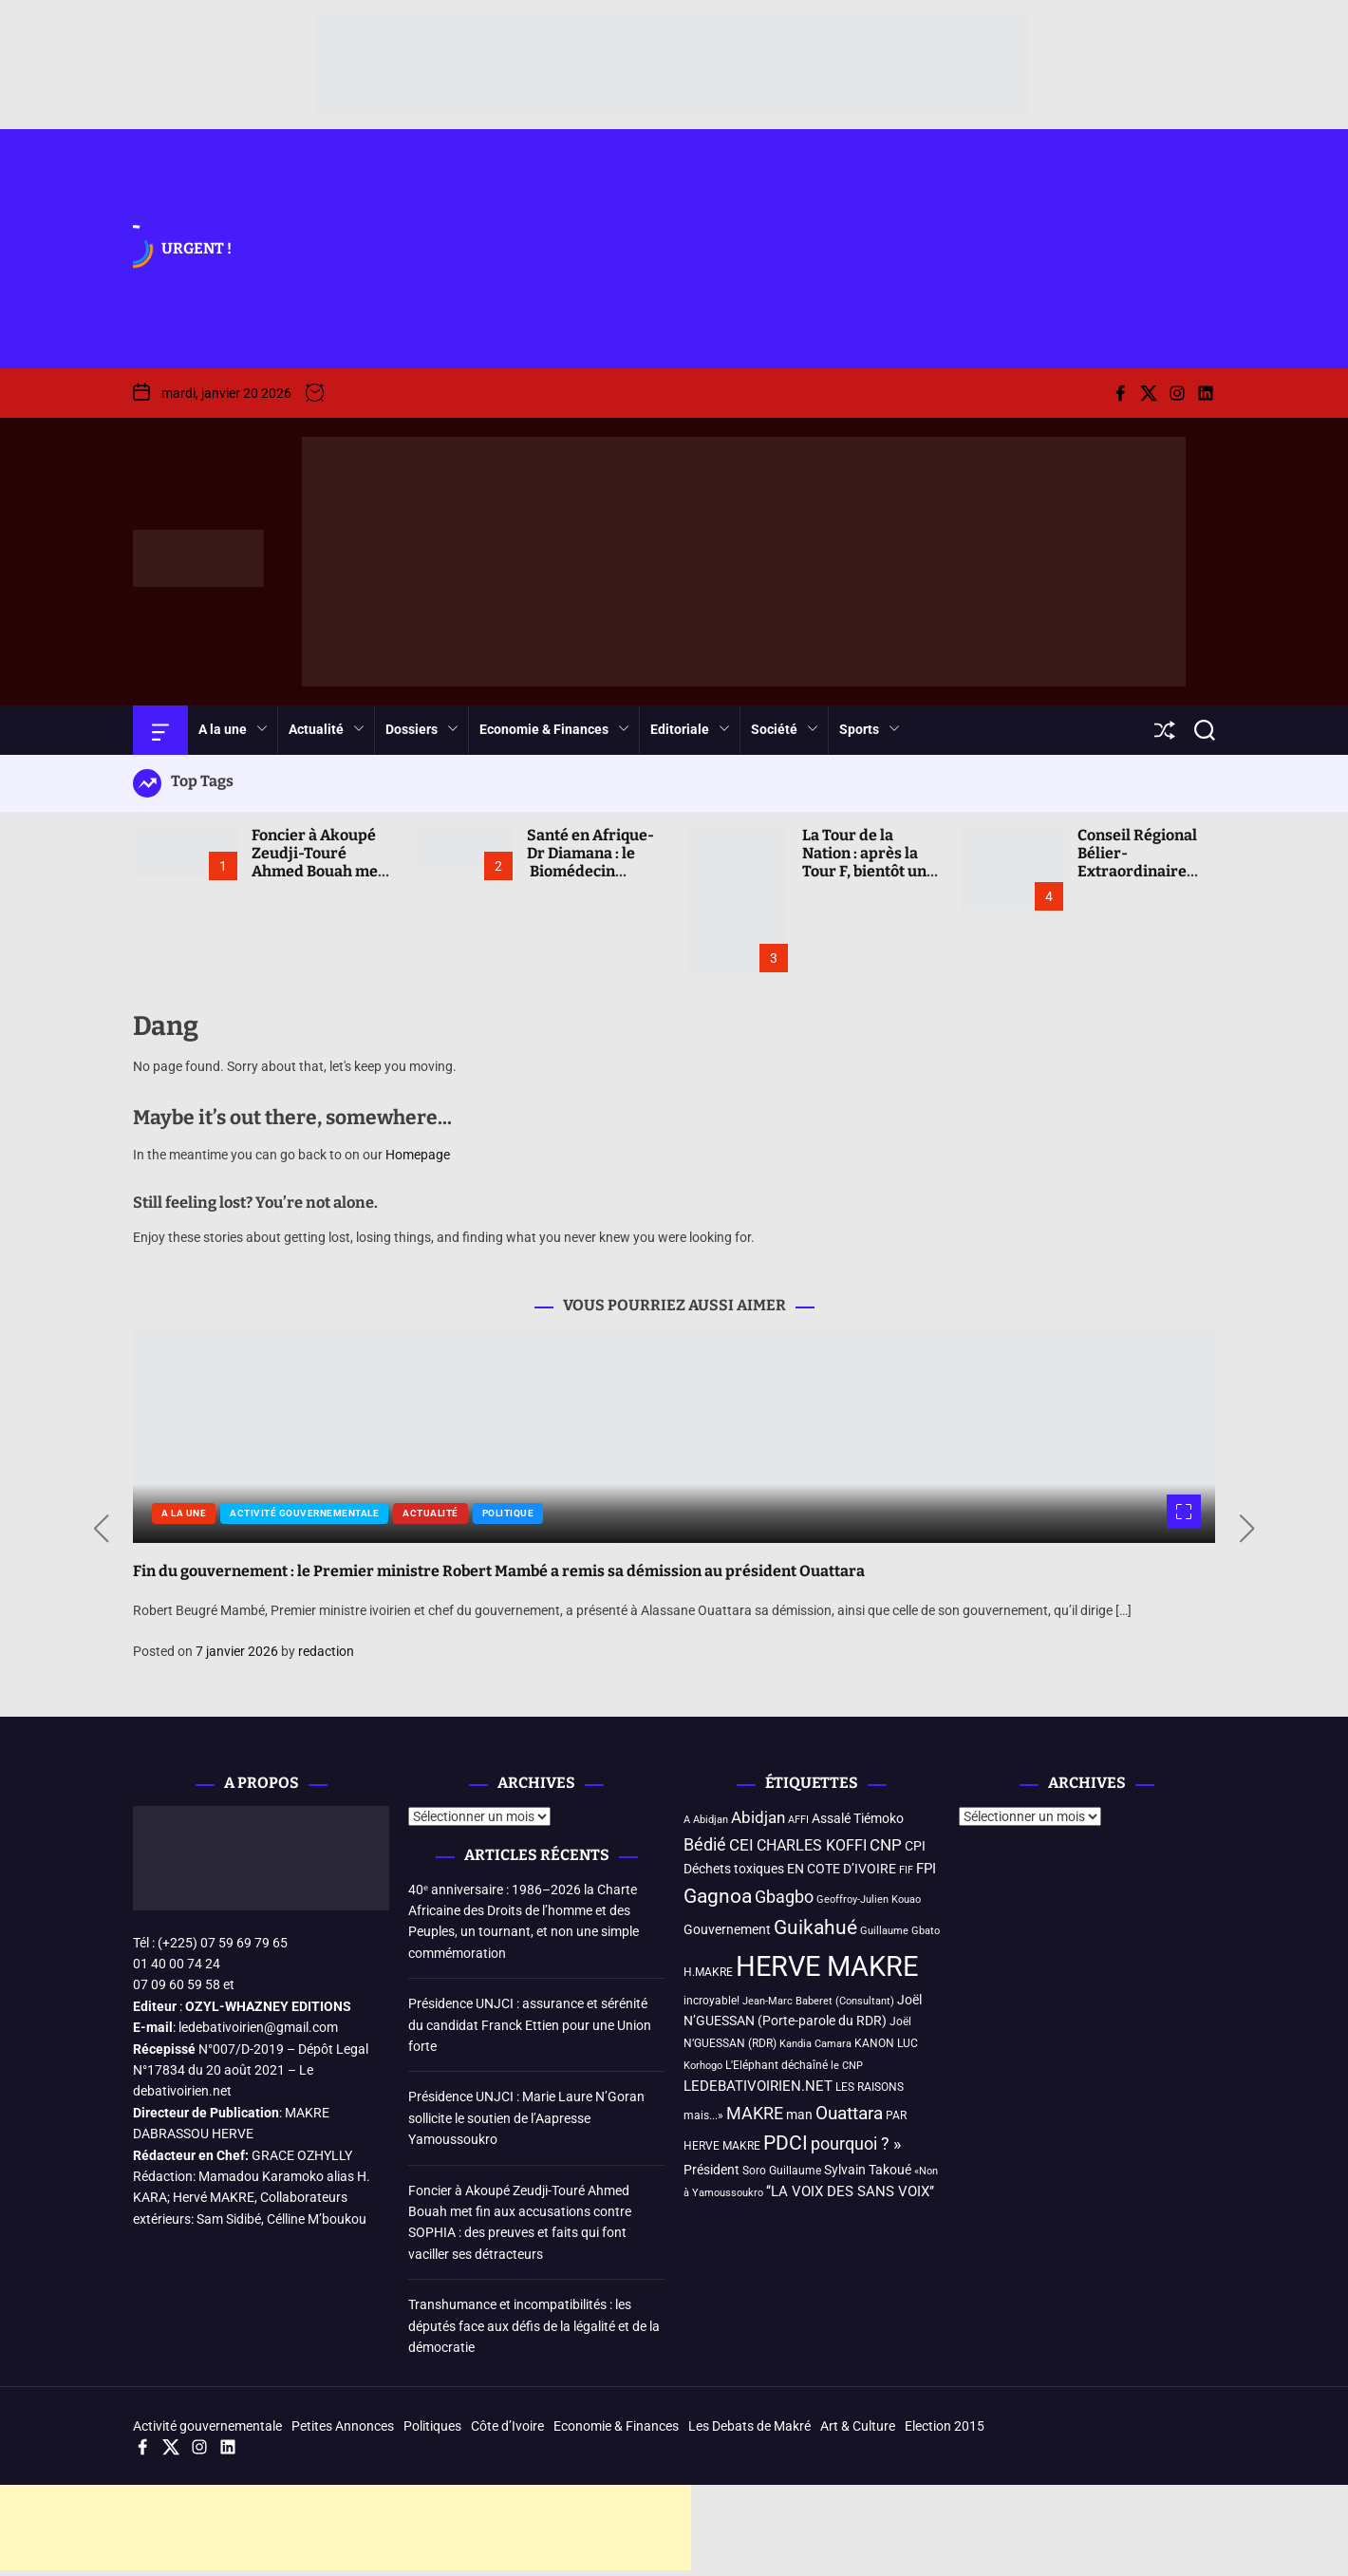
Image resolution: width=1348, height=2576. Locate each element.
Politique (508, 1513)
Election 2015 (944, 2426)
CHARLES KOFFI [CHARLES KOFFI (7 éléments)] (812, 1845)
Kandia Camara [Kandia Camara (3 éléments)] (815, 2044)
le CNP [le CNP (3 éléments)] (847, 2065)
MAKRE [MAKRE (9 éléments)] (754, 2113)
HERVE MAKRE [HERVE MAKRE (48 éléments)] (827, 1966)
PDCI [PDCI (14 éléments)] (785, 2143)
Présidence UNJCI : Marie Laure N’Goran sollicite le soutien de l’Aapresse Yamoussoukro (526, 2118)
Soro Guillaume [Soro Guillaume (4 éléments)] (781, 2170)
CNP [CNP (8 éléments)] (886, 1845)
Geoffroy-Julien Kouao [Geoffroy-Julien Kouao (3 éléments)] (868, 1899)
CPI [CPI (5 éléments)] (915, 1845)
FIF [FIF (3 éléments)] (906, 1870)
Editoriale (690, 730)
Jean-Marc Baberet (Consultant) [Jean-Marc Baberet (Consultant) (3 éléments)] (818, 2001)
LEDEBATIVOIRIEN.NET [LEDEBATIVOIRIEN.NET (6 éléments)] (758, 2086)
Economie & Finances (554, 730)
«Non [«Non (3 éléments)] (926, 2171)
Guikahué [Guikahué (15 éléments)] (815, 1927)
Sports (869, 730)
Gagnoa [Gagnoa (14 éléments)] (717, 1896)
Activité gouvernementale (304, 1513)
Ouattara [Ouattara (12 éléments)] (849, 2113)
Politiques (432, 2426)
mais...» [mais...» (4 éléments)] (703, 2115)
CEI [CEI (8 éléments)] (741, 1845)
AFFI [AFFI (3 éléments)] (798, 1820)
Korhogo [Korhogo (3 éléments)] (702, 2065)
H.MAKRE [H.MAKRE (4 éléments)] (708, 1972)
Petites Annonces (342, 2426)
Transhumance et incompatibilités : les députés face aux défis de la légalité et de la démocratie (534, 2326)
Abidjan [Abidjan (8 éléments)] (758, 1818)
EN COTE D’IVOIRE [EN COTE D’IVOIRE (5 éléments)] (841, 1868)
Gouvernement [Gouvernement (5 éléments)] (727, 1929)
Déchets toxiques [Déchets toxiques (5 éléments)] (733, 1868)
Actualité (327, 730)
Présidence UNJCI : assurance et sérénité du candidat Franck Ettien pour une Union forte (529, 2025)
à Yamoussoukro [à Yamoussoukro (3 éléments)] (723, 2193)
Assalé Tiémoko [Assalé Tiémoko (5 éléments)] (858, 1818)
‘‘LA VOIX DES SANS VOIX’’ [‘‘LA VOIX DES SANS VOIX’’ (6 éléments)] (850, 2191)
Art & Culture (857, 2426)
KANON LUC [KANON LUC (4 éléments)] (886, 2043)
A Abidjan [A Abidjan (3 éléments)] (705, 1820)
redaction (326, 1651)
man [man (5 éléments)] (799, 2114)
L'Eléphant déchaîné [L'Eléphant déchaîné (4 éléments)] (776, 2065)
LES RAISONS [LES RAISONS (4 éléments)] (869, 2087)
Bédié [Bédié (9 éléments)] (704, 1844)
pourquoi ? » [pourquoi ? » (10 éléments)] (856, 2143)
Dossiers (422, 730)
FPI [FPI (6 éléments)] (926, 1868)
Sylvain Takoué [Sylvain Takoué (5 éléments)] (867, 2169)
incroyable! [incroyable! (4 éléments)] (711, 2000)
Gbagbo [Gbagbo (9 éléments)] (784, 1897)
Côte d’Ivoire (507, 2426)
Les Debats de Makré (749, 2426)
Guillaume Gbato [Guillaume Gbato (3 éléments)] (900, 1931)
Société (784, 730)
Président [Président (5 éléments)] (711, 2169)
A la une (233, 730)
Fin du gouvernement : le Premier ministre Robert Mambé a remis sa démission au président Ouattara (499, 1571)
